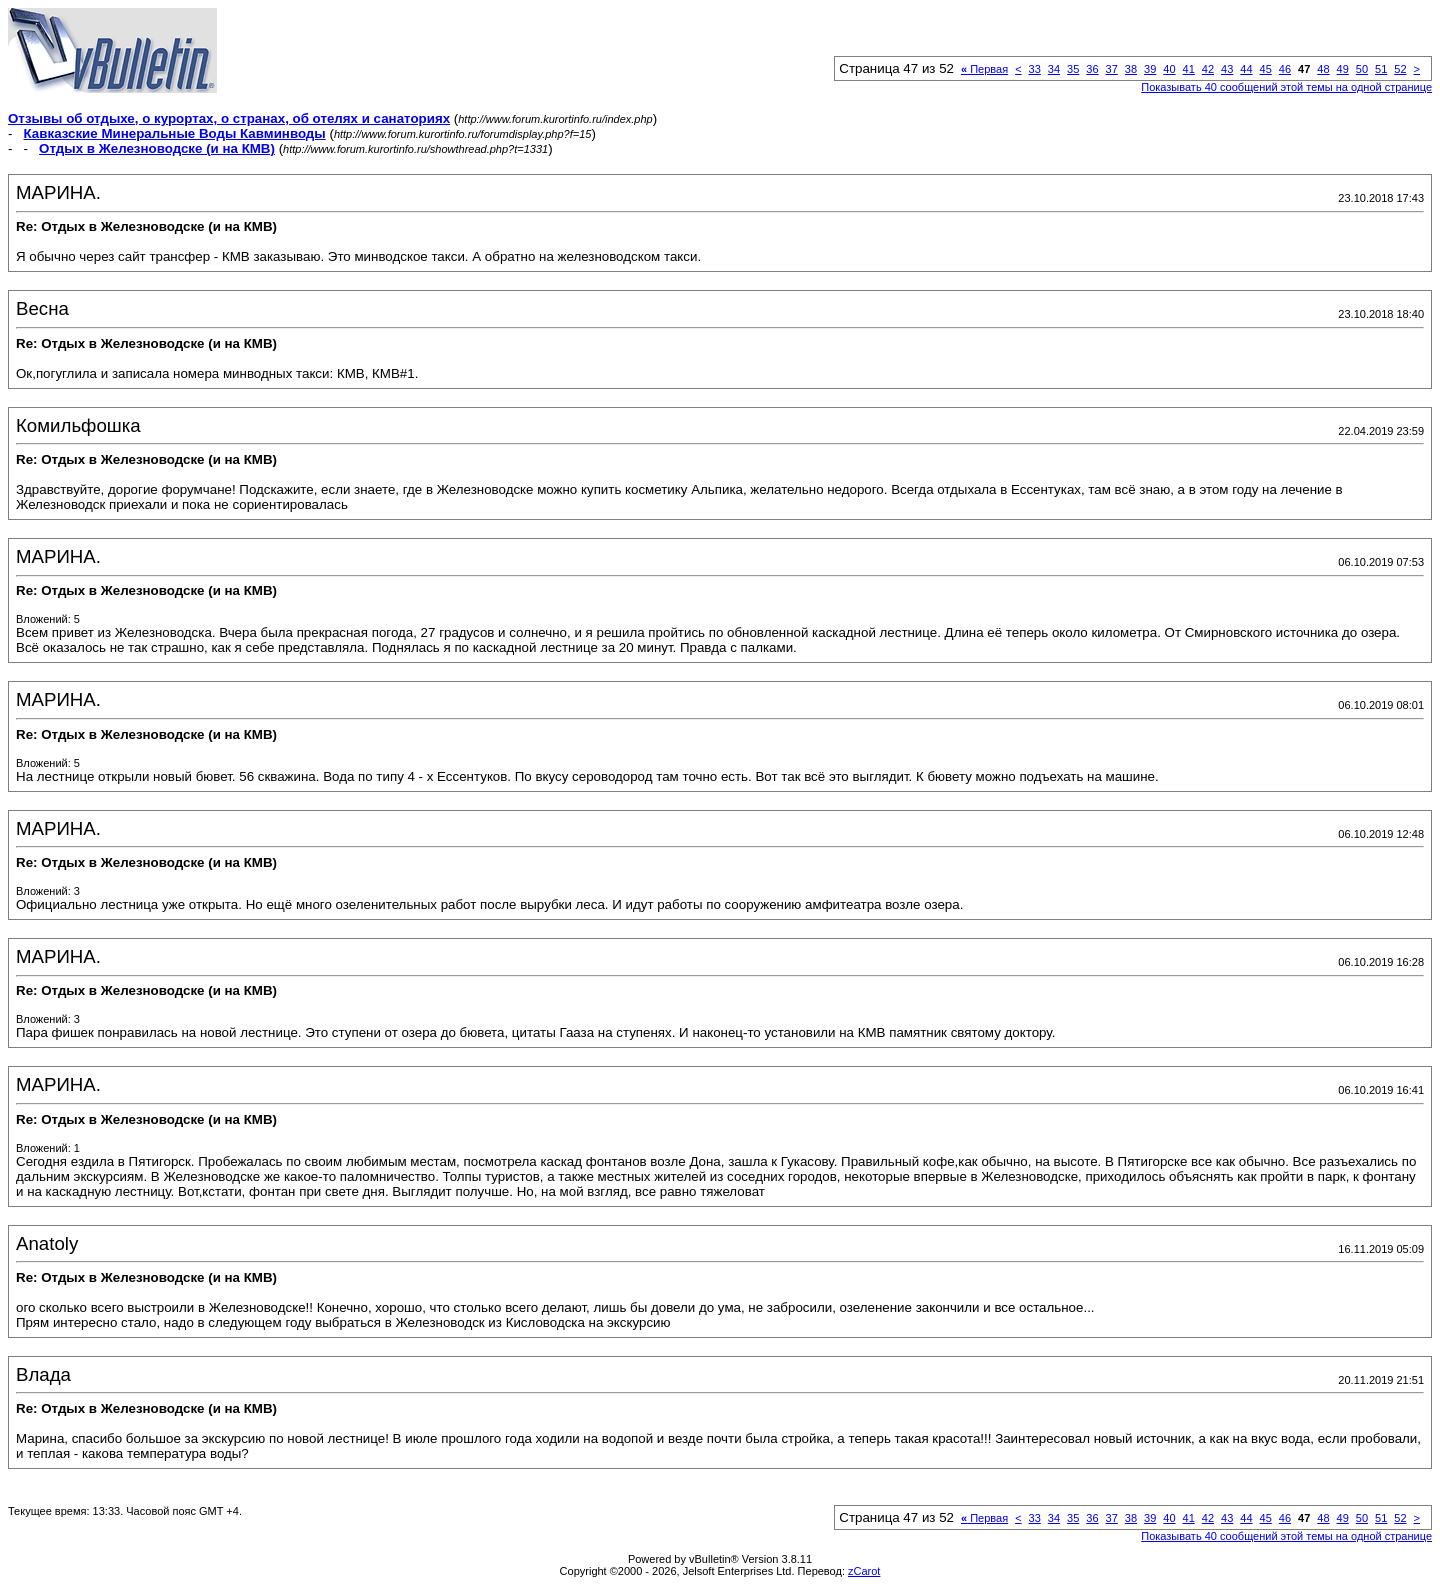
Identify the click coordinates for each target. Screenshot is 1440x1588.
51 (1381, 69)
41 (1189, 69)
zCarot (864, 1571)
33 (1035, 69)
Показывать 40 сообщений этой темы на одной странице (1286, 87)
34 (1054, 69)
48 (1323, 69)
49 (1343, 69)
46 (1285, 69)
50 (1362, 69)
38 (1131, 69)
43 (1227, 69)
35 (1073, 69)
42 (1208, 69)
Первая (984, 69)
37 (1112, 69)
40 (1169, 69)
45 (1266, 69)
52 (1400, 69)
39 (1150, 69)
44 (1246, 69)
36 (1092, 69)
